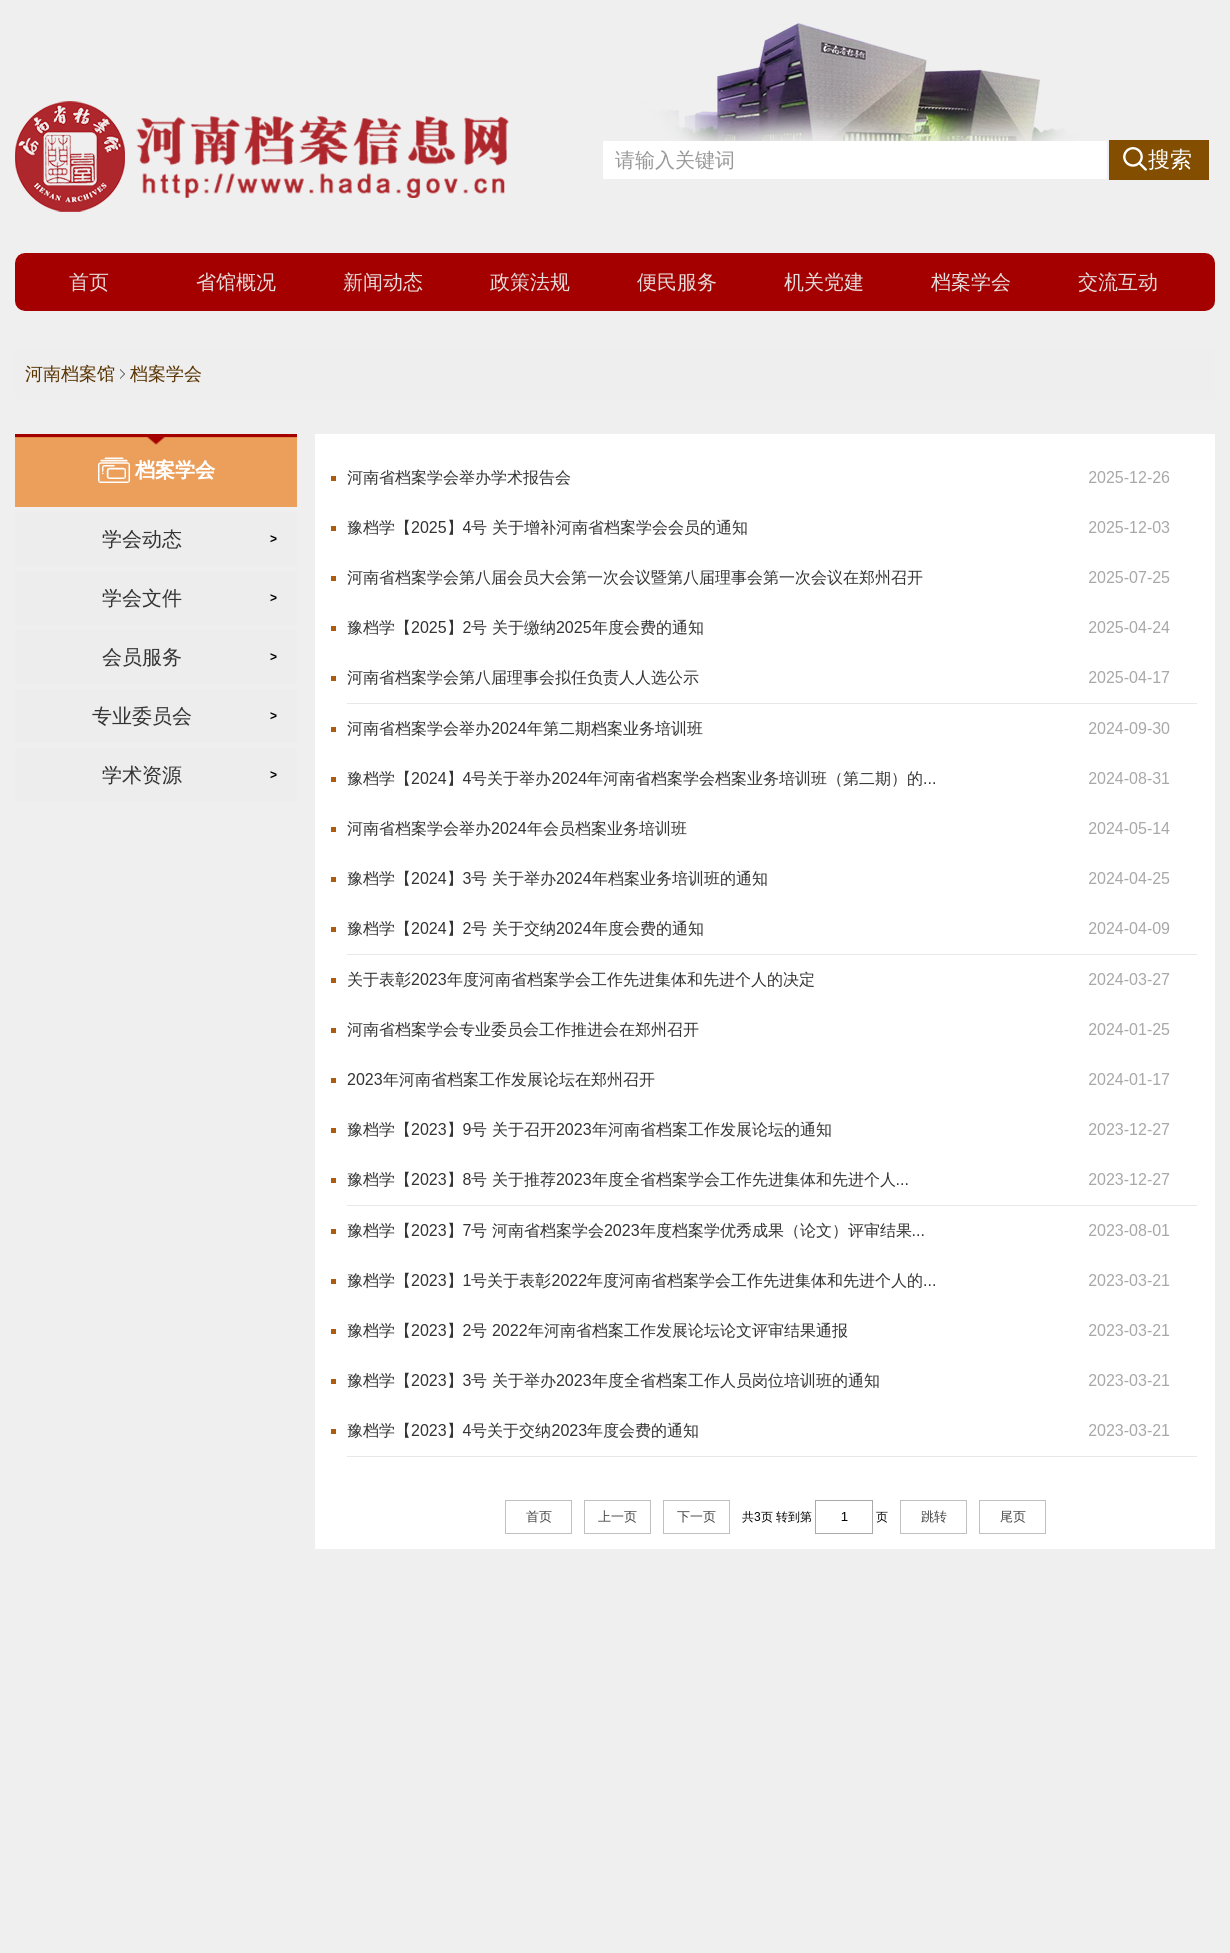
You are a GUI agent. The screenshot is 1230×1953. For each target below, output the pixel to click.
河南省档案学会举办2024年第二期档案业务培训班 (525, 728)
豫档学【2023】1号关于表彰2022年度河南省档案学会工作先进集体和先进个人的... (641, 1280)
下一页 (696, 1516)
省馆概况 (236, 282)
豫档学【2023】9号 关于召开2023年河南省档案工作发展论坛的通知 (589, 1129)
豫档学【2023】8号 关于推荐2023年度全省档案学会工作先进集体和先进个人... (628, 1179)
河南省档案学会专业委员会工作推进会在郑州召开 (523, 1029)
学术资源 (142, 775)
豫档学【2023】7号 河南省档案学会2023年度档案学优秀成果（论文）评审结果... (636, 1230)
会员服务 (142, 657)
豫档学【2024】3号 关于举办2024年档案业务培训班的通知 (557, 878)
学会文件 (142, 598)
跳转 (934, 1516)
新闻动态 (383, 282)
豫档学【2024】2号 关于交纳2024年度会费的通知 (525, 928)
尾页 (1013, 1516)
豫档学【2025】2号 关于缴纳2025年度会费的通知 (525, 627)
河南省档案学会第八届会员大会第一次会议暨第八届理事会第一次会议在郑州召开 (635, 577)
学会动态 (142, 539)
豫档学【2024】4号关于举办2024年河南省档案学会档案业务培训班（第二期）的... (641, 778)
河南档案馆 (70, 374)
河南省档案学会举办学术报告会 (459, 477)
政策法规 (530, 282)
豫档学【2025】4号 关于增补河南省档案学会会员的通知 (547, 527)
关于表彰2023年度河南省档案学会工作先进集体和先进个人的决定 (581, 979)
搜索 (1170, 159)
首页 (89, 282)
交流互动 (1118, 282)
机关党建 (824, 282)
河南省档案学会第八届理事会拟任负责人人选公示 (523, 677)
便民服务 (677, 282)
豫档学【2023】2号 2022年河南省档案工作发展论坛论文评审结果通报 (597, 1330)
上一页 (617, 1516)
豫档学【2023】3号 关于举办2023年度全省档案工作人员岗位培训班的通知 (613, 1380)
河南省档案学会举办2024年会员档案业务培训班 (517, 828)
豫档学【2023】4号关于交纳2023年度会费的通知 (523, 1430)
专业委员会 (142, 716)
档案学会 (971, 282)
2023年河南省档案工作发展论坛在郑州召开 (501, 1079)
